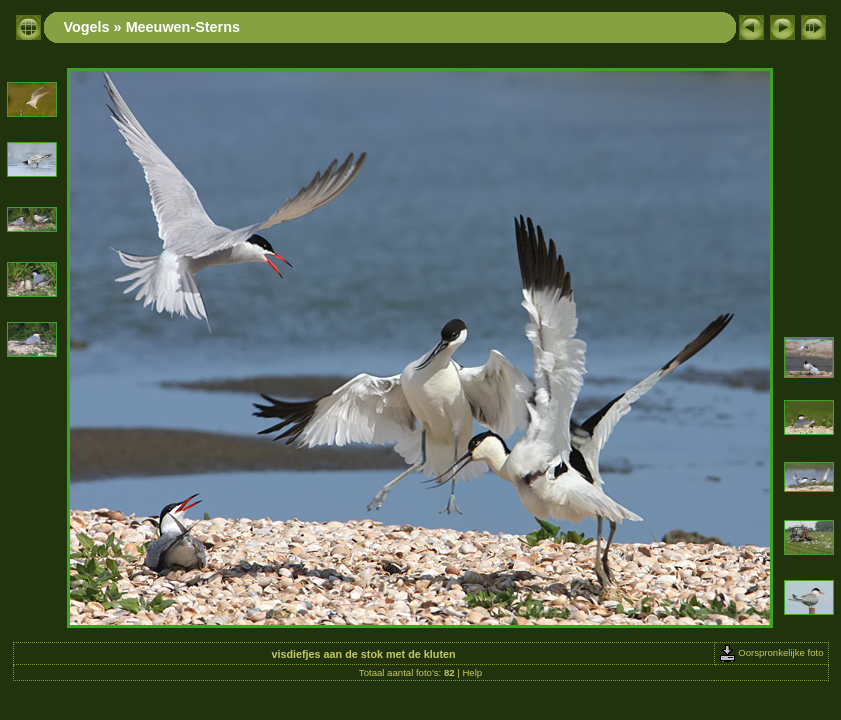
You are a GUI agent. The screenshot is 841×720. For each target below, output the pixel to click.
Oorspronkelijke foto (771, 652)
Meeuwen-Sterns (183, 27)
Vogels (87, 27)
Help (472, 672)
